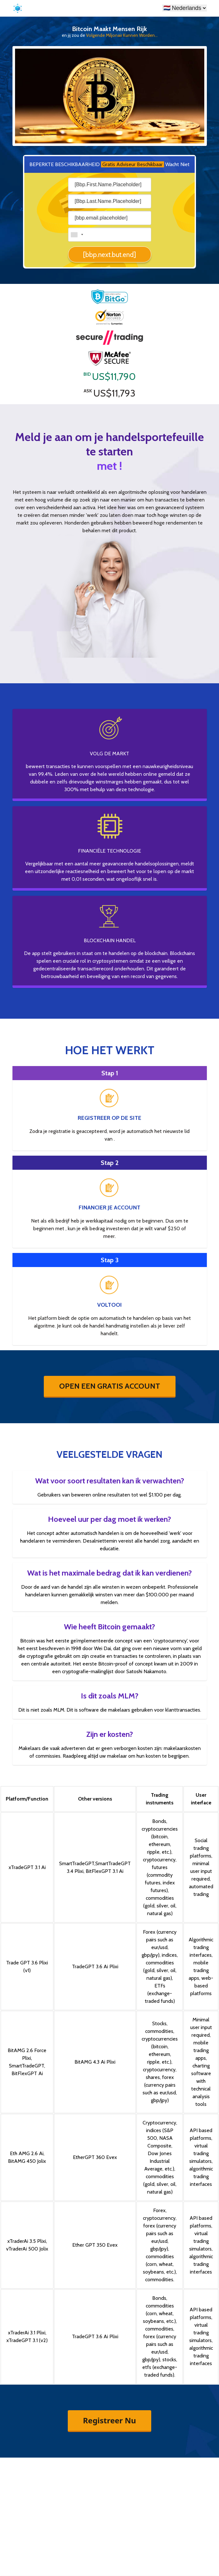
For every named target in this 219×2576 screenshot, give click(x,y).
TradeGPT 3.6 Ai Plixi (95, 1966)
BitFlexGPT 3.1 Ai (104, 1871)
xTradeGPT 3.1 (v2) (27, 2340)
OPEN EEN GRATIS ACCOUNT (109, 1386)
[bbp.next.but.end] (109, 255)
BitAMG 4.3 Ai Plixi (94, 2062)
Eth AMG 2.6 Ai (26, 2153)
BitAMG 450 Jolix (27, 2161)
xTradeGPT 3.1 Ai (27, 1867)
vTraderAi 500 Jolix (27, 2249)
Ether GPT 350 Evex (95, 2245)
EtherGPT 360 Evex (95, 2157)
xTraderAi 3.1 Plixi (26, 2333)
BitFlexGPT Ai (27, 2073)
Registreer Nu (109, 2420)
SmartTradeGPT (76, 1863)
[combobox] (76, 234)
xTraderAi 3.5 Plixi (26, 2241)
